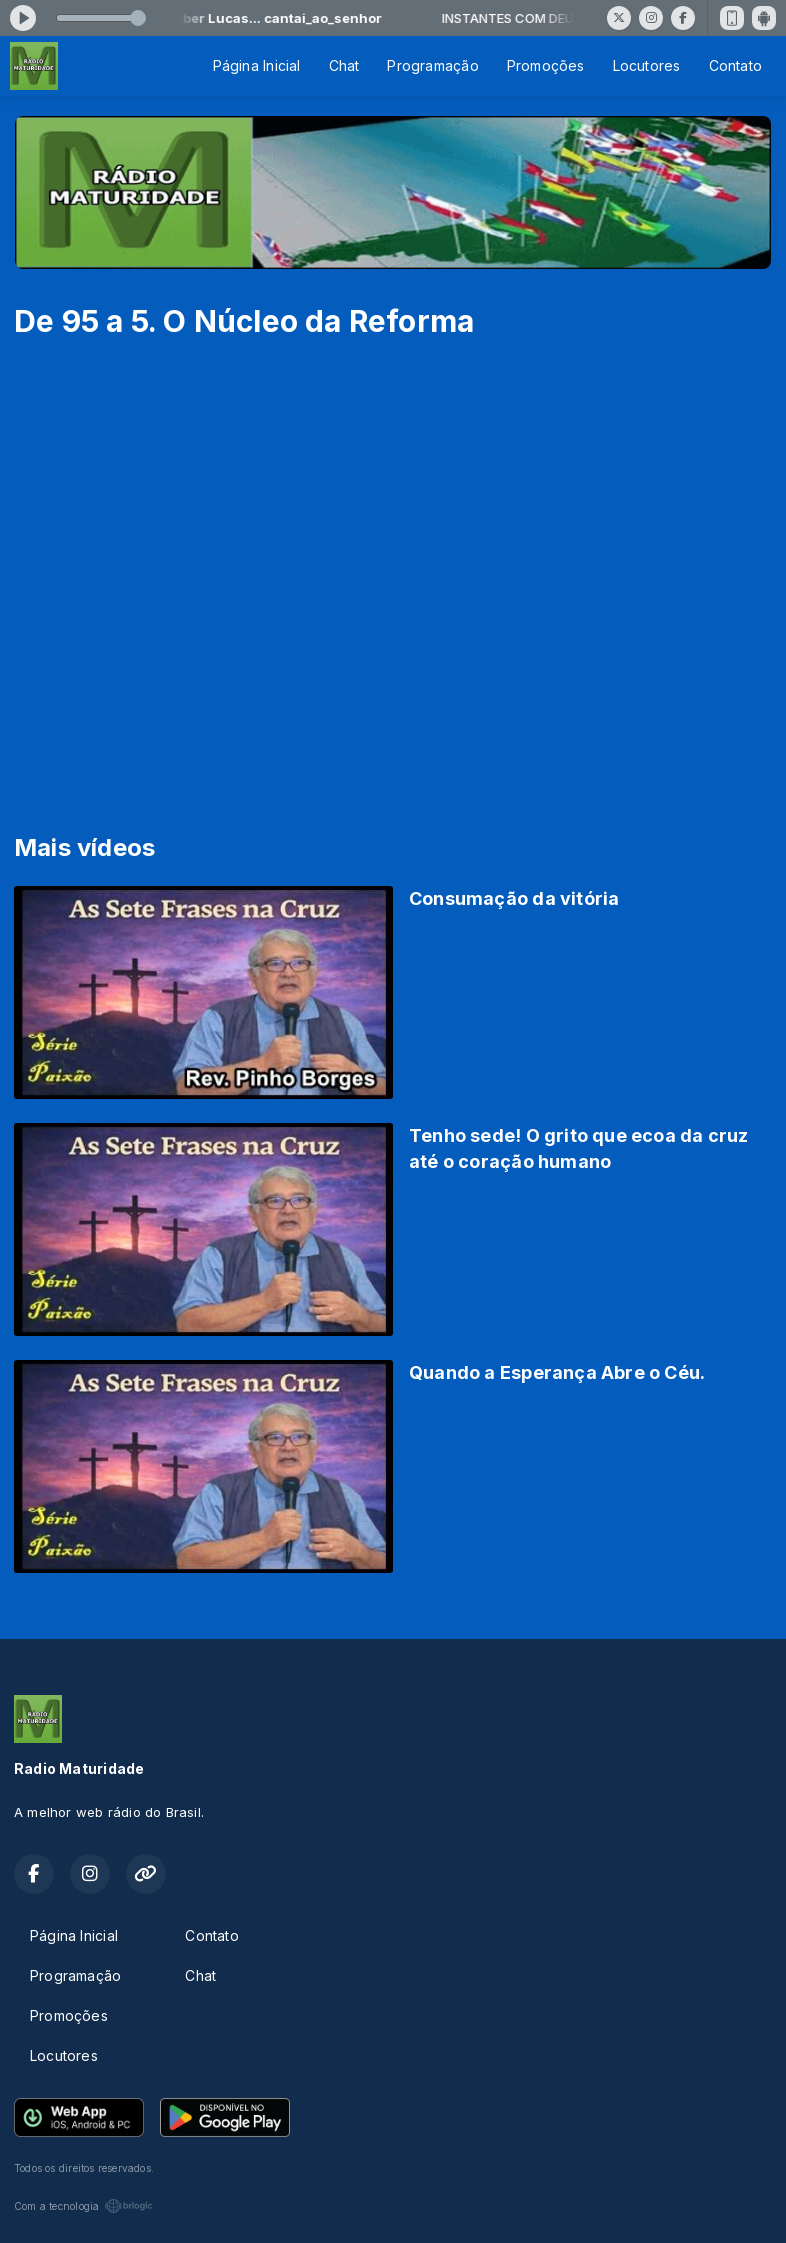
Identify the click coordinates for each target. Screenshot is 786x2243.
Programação (432, 65)
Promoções (546, 65)
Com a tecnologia (83, 2206)
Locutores (647, 65)
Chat (344, 65)
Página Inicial (257, 65)
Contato (735, 65)
